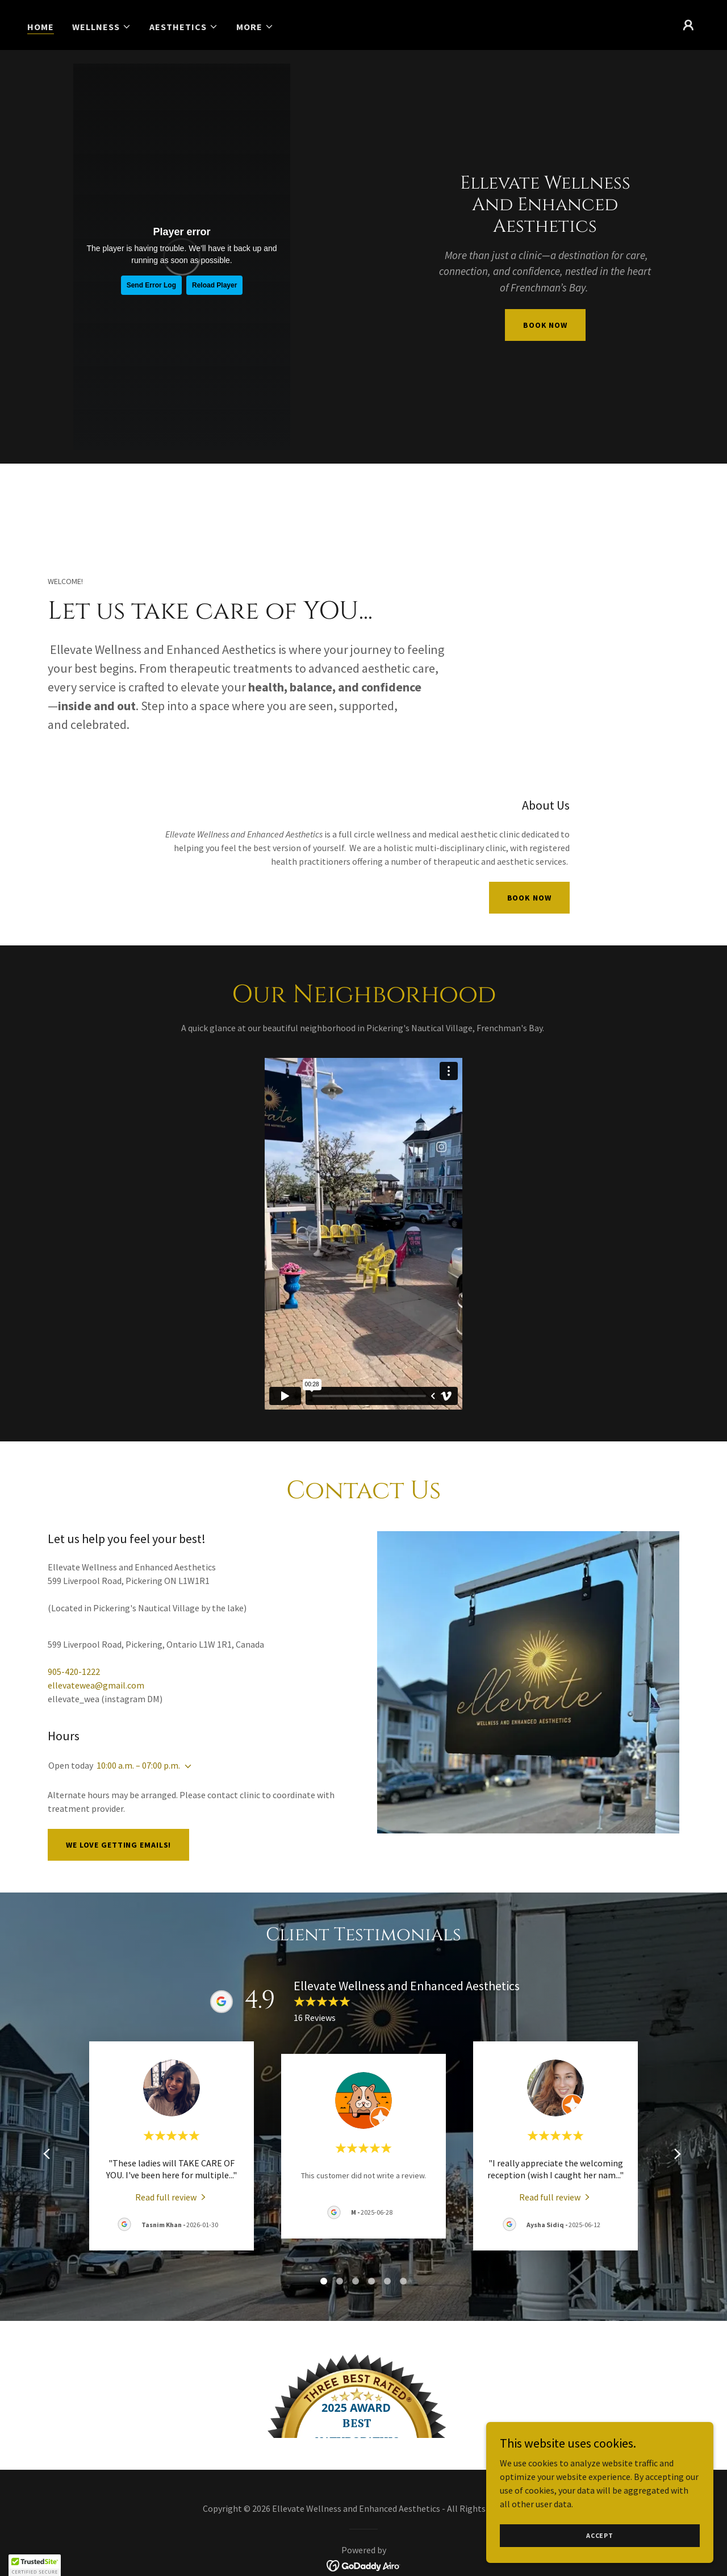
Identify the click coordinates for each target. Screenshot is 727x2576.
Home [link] (40, 26)
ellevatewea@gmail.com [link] (96, 1685)
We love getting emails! (118, 1845)
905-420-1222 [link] (74, 1671)
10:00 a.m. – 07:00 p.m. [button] (138, 1765)
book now (545, 325)
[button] (101, 27)
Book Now (529, 898)
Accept (599, 2535)
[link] (364, 2537)
